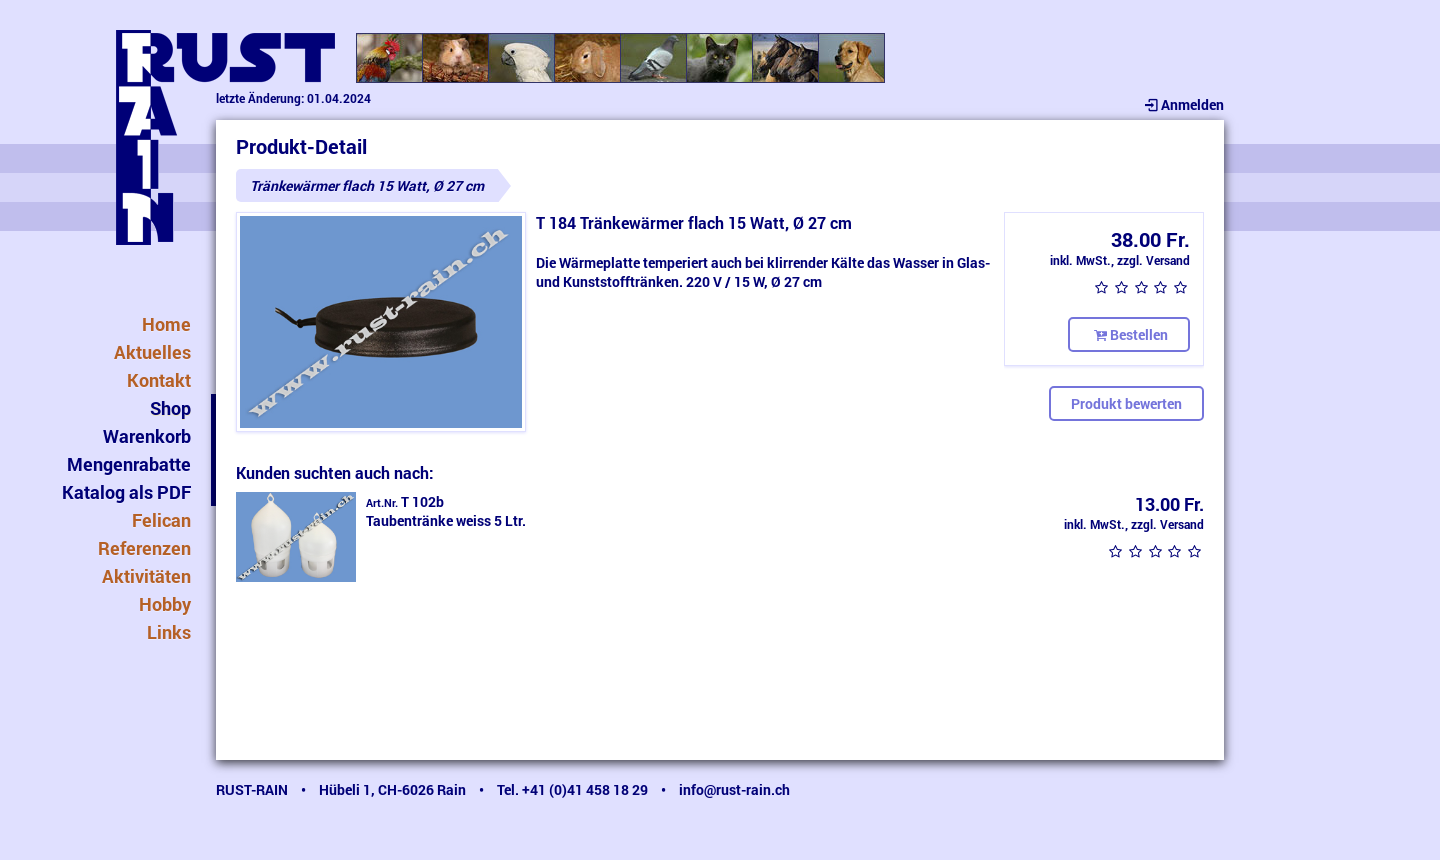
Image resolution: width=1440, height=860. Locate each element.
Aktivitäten (146, 576)
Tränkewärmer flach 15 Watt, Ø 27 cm (367, 185)
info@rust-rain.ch (734, 789)
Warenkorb (147, 436)
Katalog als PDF (126, 492)
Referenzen (144, 548)
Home (166, 324)
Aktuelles (152, 352)
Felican (161, 520)
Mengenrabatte (129, 464)
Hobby (165, 604)
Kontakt (159, 380)
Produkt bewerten (1126, 403)
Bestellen (1129, 334)
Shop (170, 408)
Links (169, 632)
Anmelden (1182, 104)
